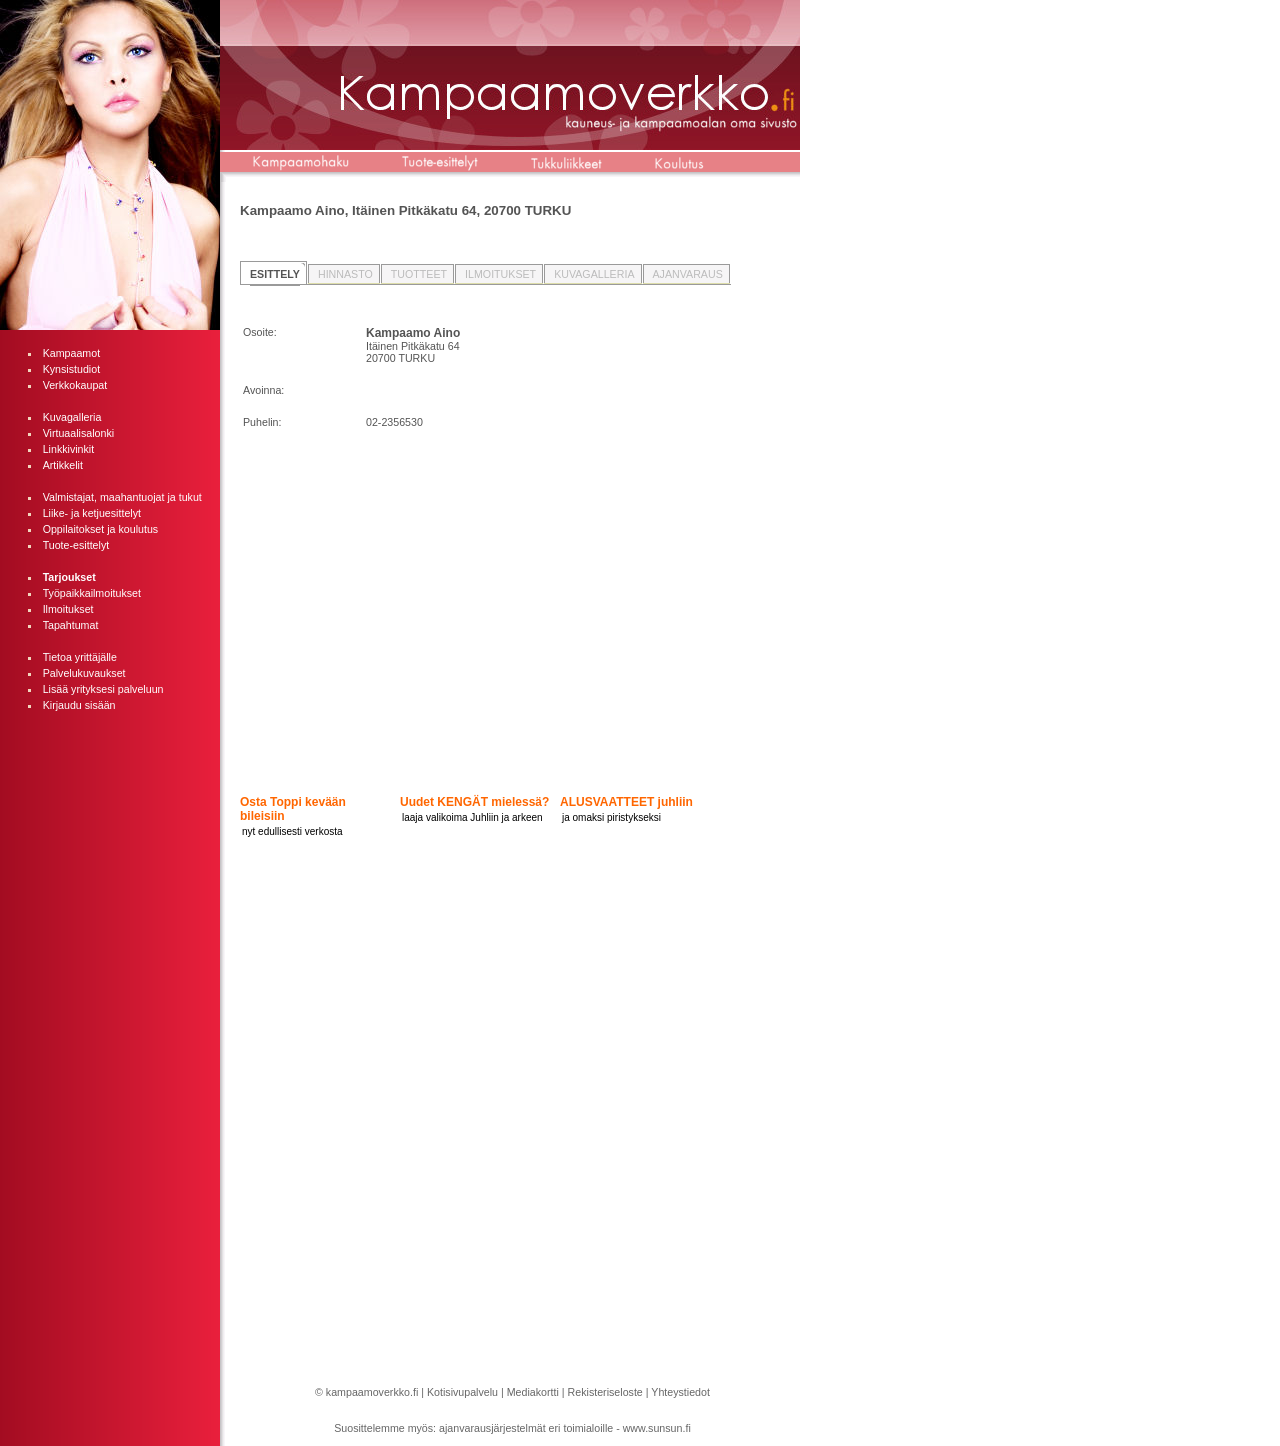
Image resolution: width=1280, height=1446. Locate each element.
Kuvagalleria (72, 417)
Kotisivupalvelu (462, 1392)
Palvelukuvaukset (84, 673)
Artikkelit (63, 465)
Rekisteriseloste (605, 1392)
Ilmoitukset (68, 609)
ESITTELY (275, 274)
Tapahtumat (71, 625)
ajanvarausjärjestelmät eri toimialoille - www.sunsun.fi (565, 1428)
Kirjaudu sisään (79, 705)
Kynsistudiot (71, 369)
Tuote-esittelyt (76, 545)
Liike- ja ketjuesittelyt (92, 513)
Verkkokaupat (75, 385)
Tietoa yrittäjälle (80, 657)
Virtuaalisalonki (78, 433)
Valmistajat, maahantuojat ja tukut (122, 497)
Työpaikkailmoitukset (92, 593)
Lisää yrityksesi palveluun (103, 689)
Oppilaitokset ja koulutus (101, 529)
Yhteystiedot (680, 1392)
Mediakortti (533, 1392)
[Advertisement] (110, 1026)
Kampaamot (71, 353)
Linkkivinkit (69, 449)
